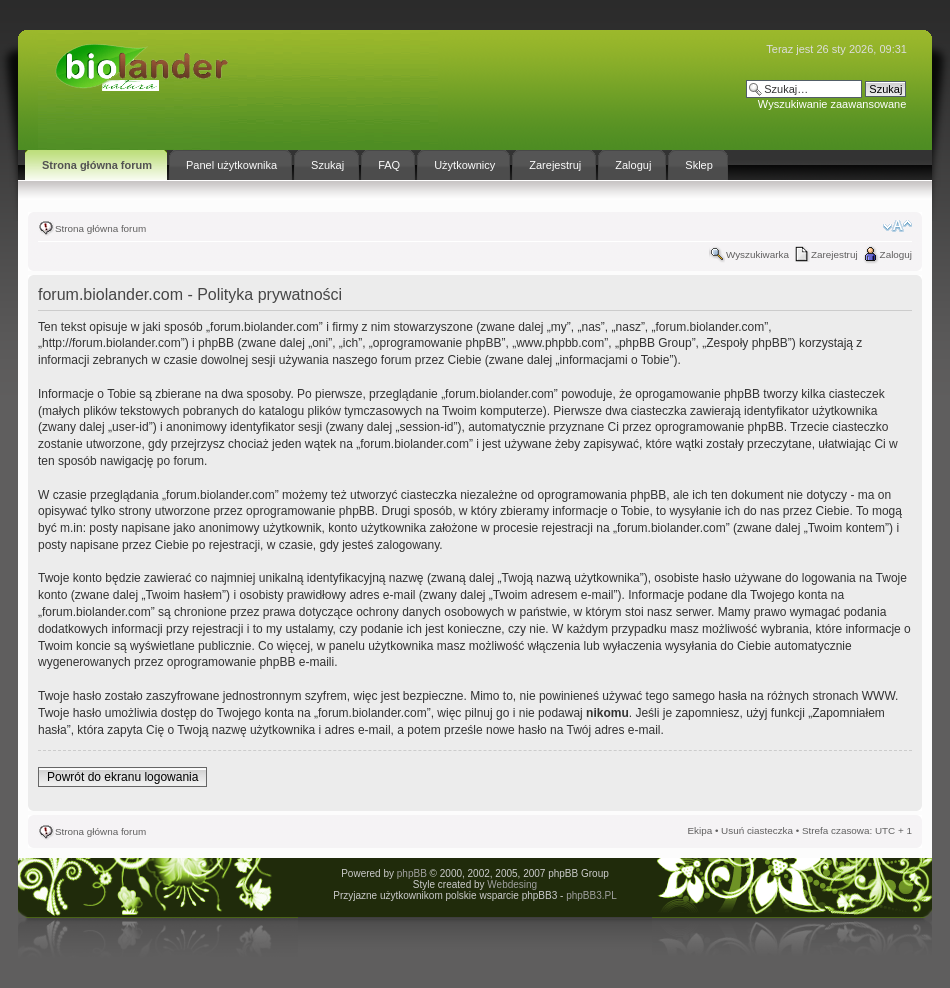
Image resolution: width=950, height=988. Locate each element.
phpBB (412, 873)
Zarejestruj (834, 254)
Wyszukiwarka (757, 254)
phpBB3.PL (591, 895)
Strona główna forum (100, 228)
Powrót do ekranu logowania (122, 777)
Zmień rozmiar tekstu (897, 226)
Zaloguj (896, 254)
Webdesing (512, 884)
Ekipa (699, 830)
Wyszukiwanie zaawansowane (832, 104)
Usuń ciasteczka (757, 830)
